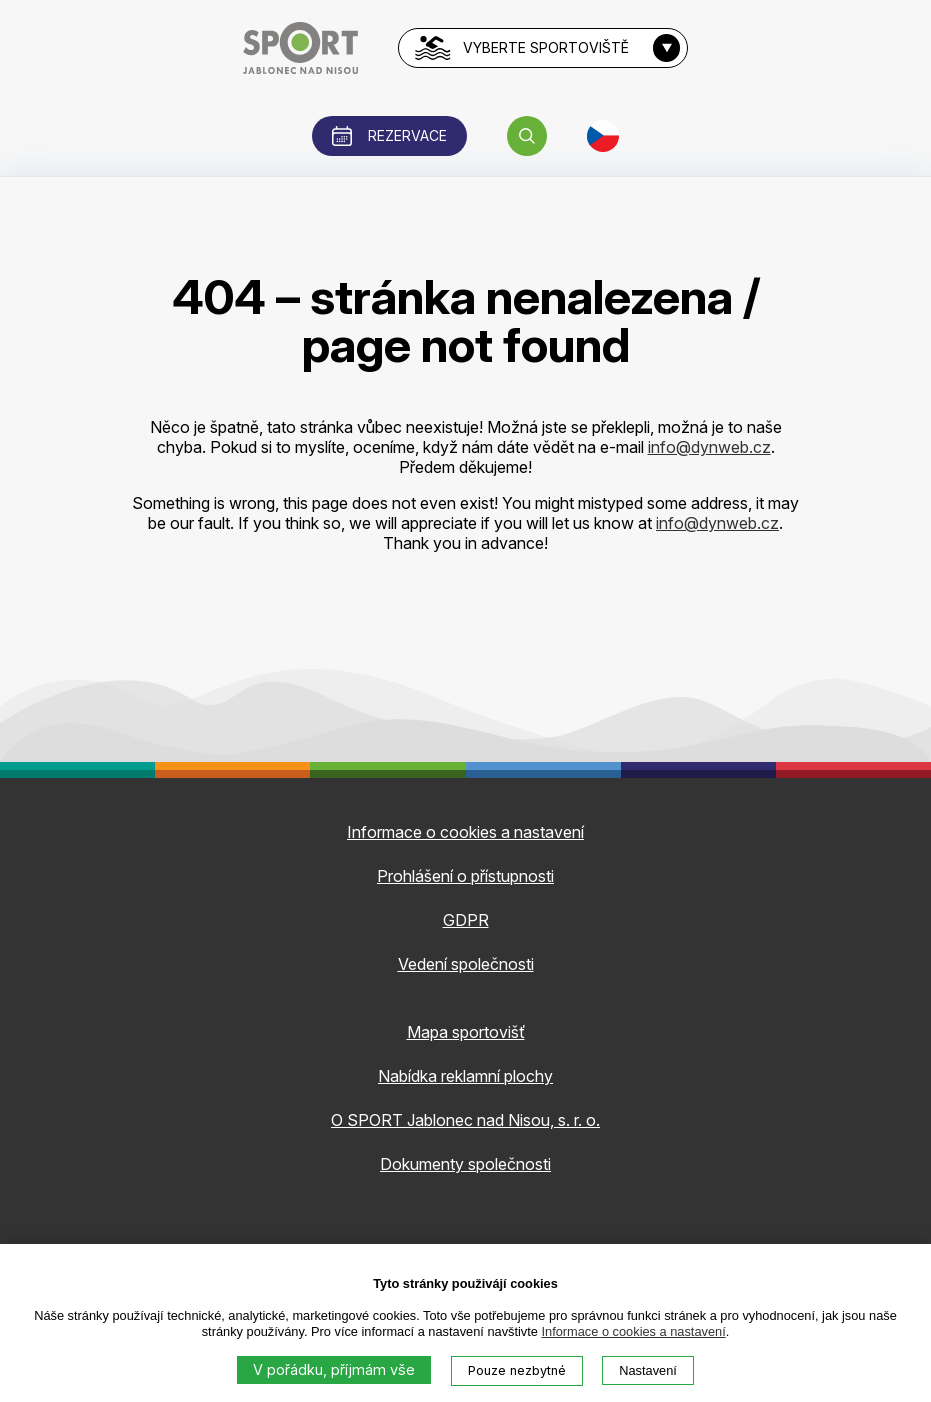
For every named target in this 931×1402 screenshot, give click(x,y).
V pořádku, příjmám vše (334, 1369)
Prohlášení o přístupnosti (465, 876)
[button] (527, 136)
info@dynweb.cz (709, 447)
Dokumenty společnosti (465, 1164)
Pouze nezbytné (517, 1370)
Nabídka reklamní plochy (465, 1076)
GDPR (466, 920)
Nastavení (648, 1370)
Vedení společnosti (466, 964)
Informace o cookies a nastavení (633, 1331)
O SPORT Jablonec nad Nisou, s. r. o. (465, 1120)
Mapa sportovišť (466, 1032)
